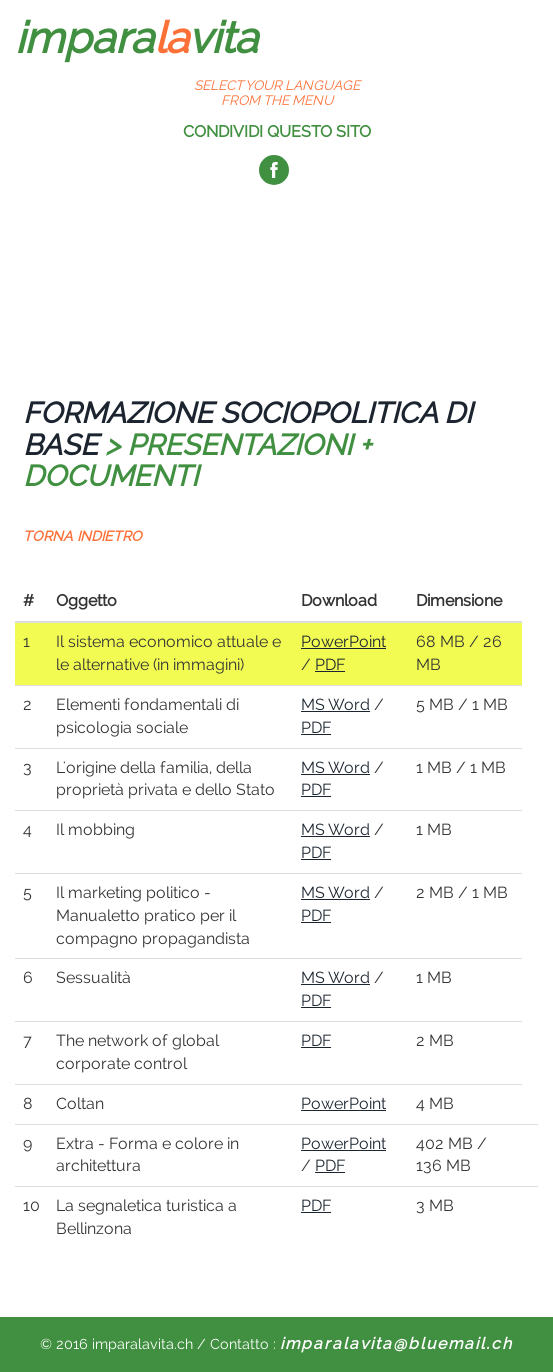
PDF (330, 664)
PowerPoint (343, 641)
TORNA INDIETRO (82, 536)
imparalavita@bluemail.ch (396, 1343)
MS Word (335, 704)
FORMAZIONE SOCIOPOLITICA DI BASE (247, 429)
